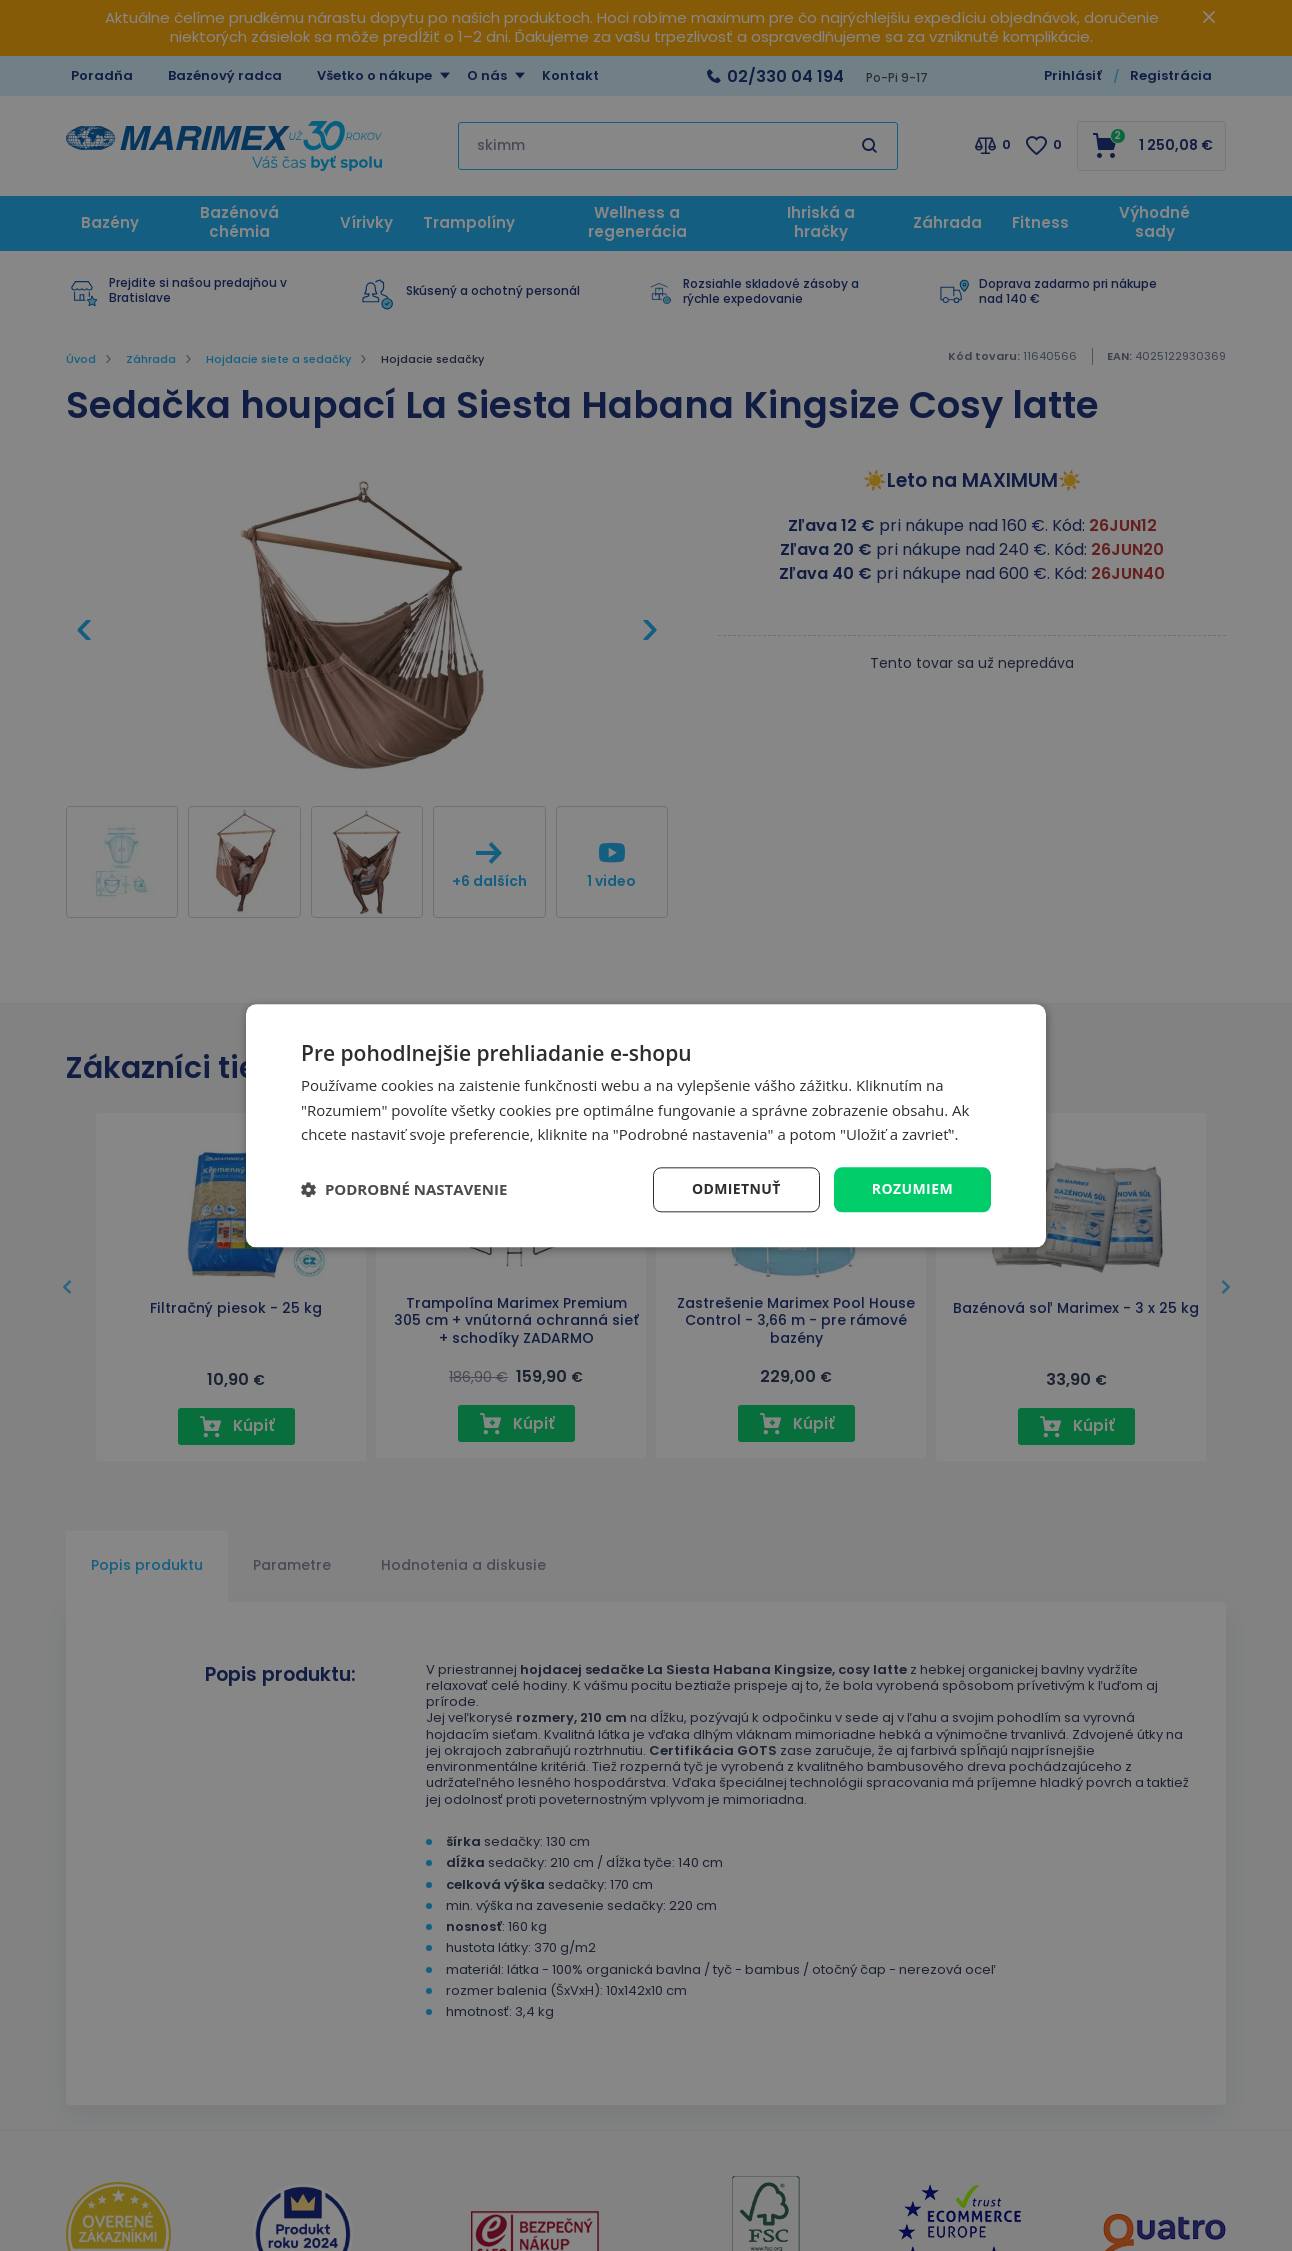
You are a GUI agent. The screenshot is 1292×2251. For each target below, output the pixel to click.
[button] (404, 1190)
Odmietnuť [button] (736, 1188)
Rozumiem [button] (912, 1188)
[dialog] (646, 1125)
